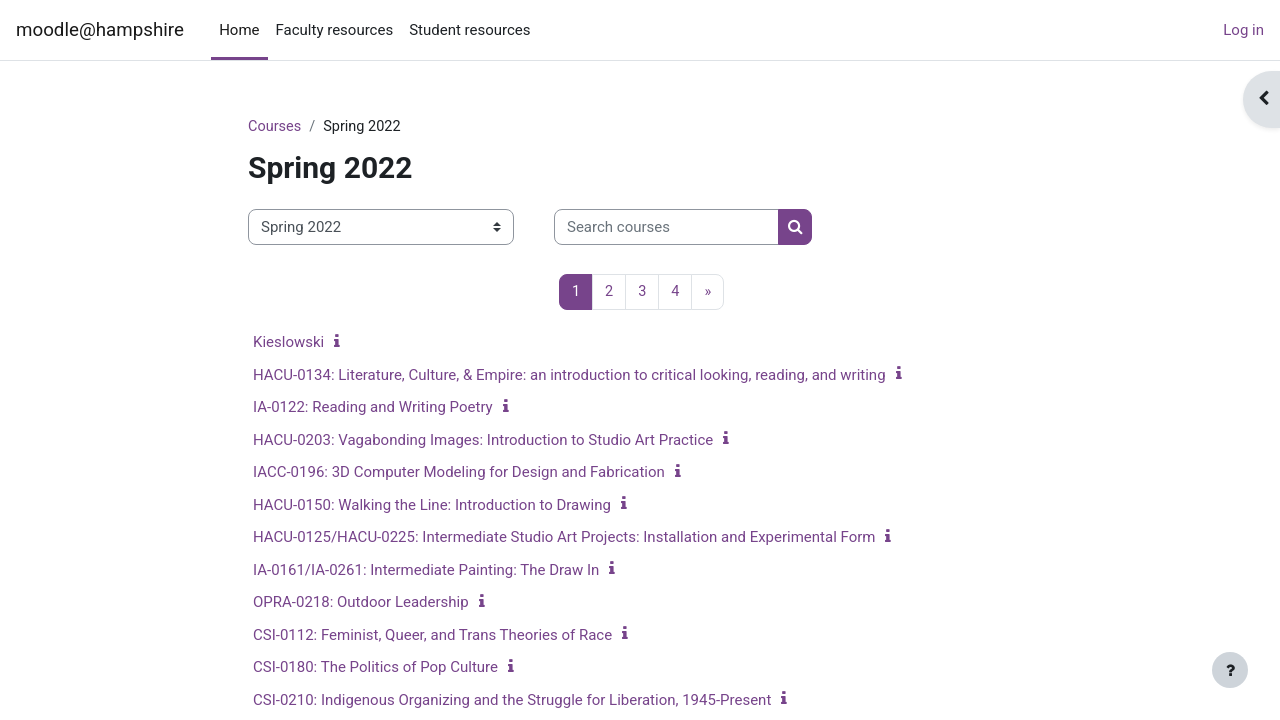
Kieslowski (288, 344)
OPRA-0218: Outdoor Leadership (361, 604)
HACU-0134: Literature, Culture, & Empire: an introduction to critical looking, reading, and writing (569, 376)
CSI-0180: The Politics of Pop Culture (375, 669)
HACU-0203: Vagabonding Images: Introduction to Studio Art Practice (483, 441)
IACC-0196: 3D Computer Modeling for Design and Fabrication (459, 474)
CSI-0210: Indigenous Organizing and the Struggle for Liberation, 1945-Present (512, 701)
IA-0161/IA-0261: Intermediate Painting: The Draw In (426, 571)
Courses (275, 127)
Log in (1243, 30)
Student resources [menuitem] (469, 30)
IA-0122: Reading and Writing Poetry (373, 409)
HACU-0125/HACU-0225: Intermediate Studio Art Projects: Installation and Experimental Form (564, 539)
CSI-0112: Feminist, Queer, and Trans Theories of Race (432, 636)
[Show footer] (1230, 670)
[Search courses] (666, 228)
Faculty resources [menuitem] (335, 30)
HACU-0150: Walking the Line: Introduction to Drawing (432, 506)
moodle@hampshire (100, 30)
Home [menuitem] (239, 30)
